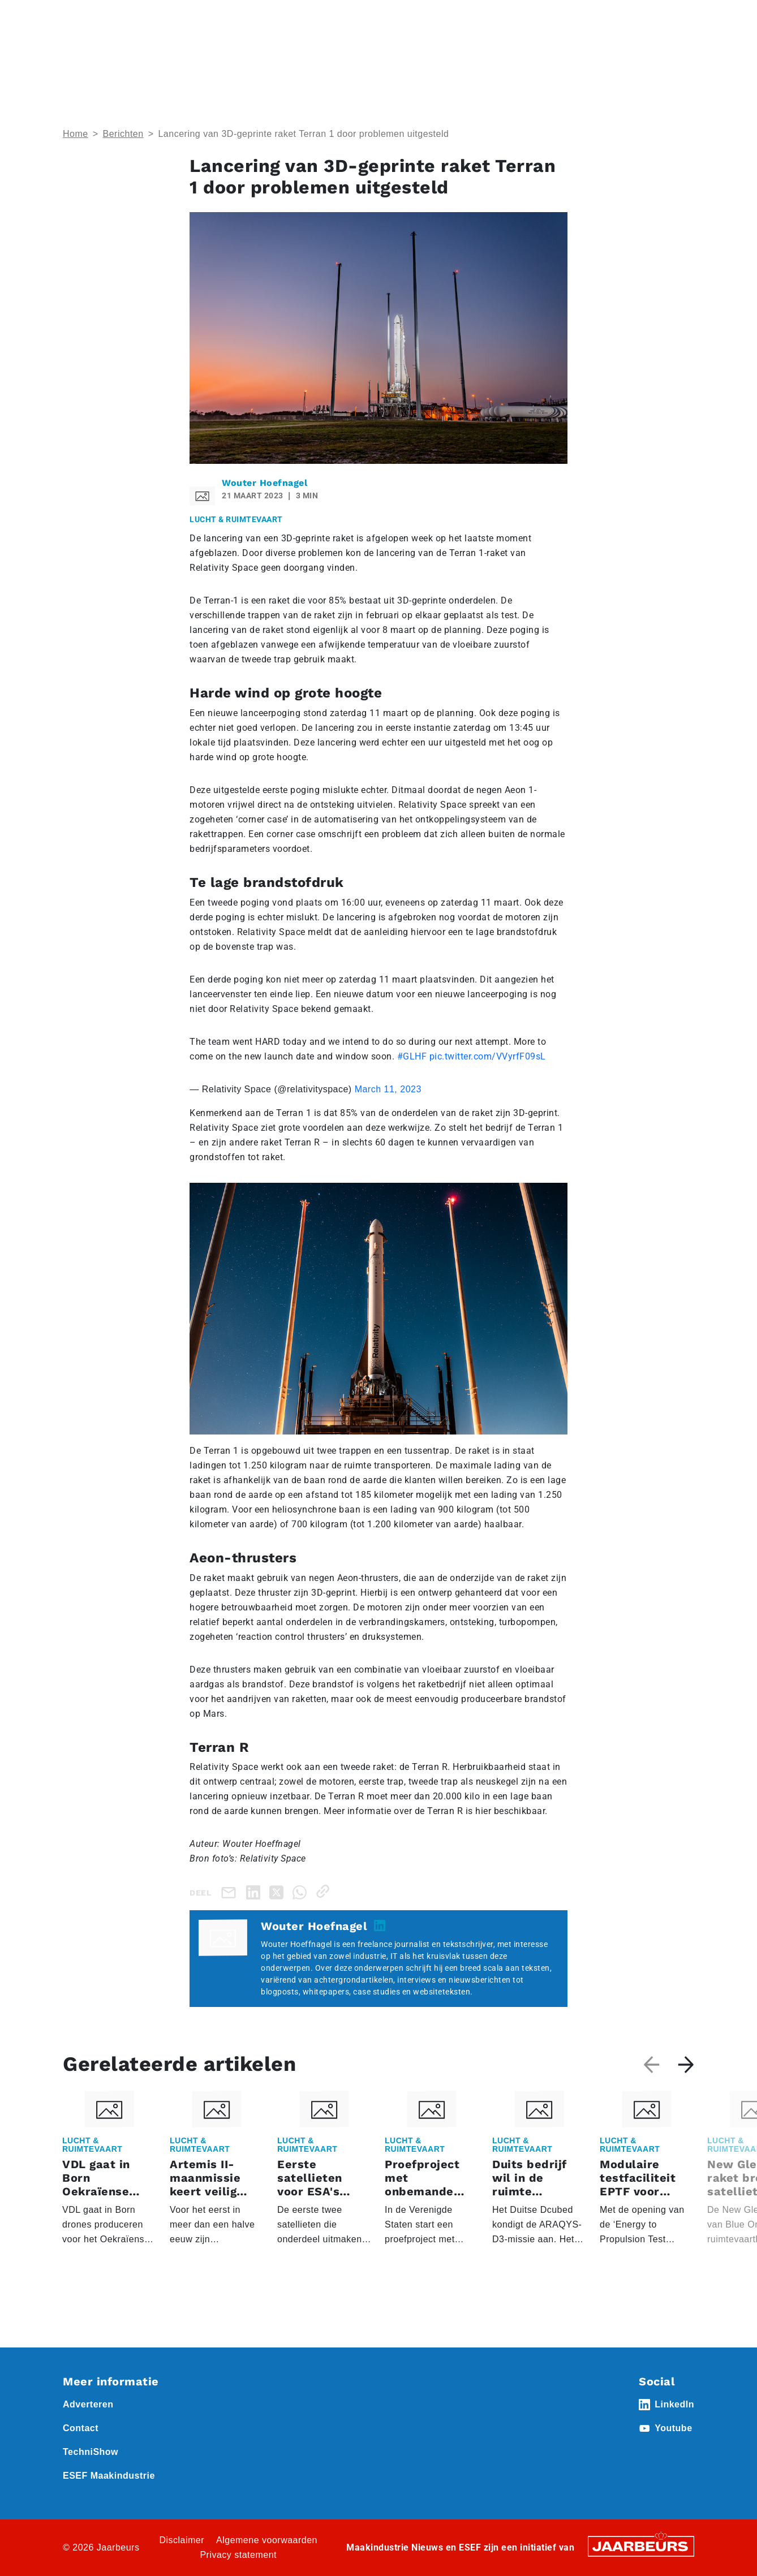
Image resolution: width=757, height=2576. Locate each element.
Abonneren (444, 16)
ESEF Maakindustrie (109, 2475)
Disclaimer (181, 2540)
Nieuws (234, 16)
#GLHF (412, 1056)
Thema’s (567, 57)
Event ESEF (115, 16)
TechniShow (90, 2452)
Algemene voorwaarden (266, 2540)
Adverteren (391, 16)
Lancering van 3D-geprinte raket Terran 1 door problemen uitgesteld (303, 134)
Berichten (123, 134)
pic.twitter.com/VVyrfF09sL (487, 1056)
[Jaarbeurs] (641, 2545)
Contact (491, 16)
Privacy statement (238, 2555)
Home (74, 16)
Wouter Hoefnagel (264, 482)
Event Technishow (179, 16)
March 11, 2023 (388, 1089)
